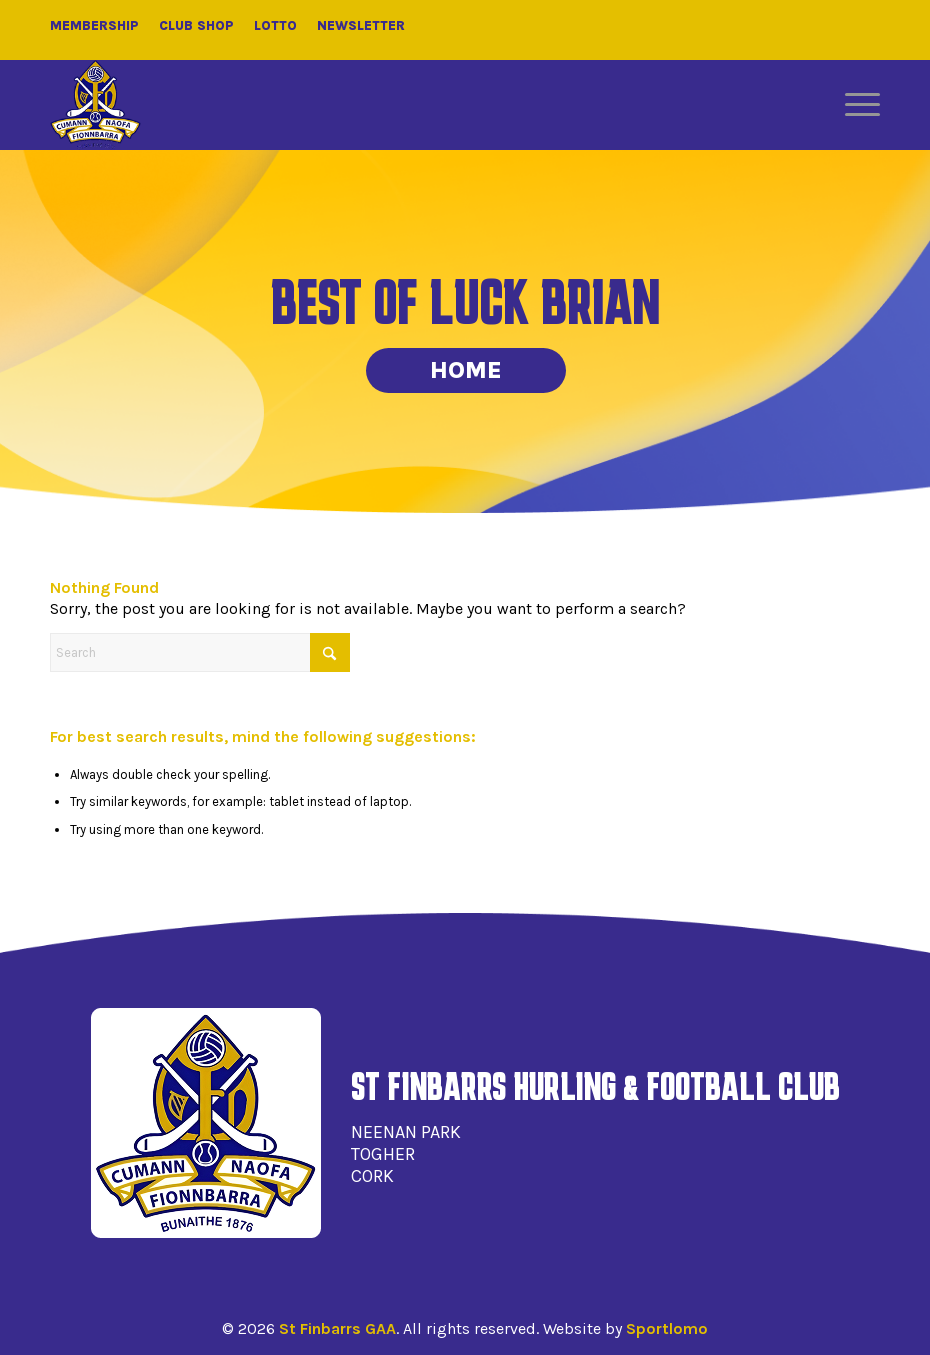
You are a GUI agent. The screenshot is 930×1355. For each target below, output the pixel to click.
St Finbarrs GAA (337, 1328)
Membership (94, 25)
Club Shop (196, 25)
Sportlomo (667, 1328)
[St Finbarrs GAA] (95, 105)
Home (466, 370)
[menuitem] (852, 105)
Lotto (275, 25)
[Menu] (852, 105)
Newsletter (361, 25)
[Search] (200, 652)
